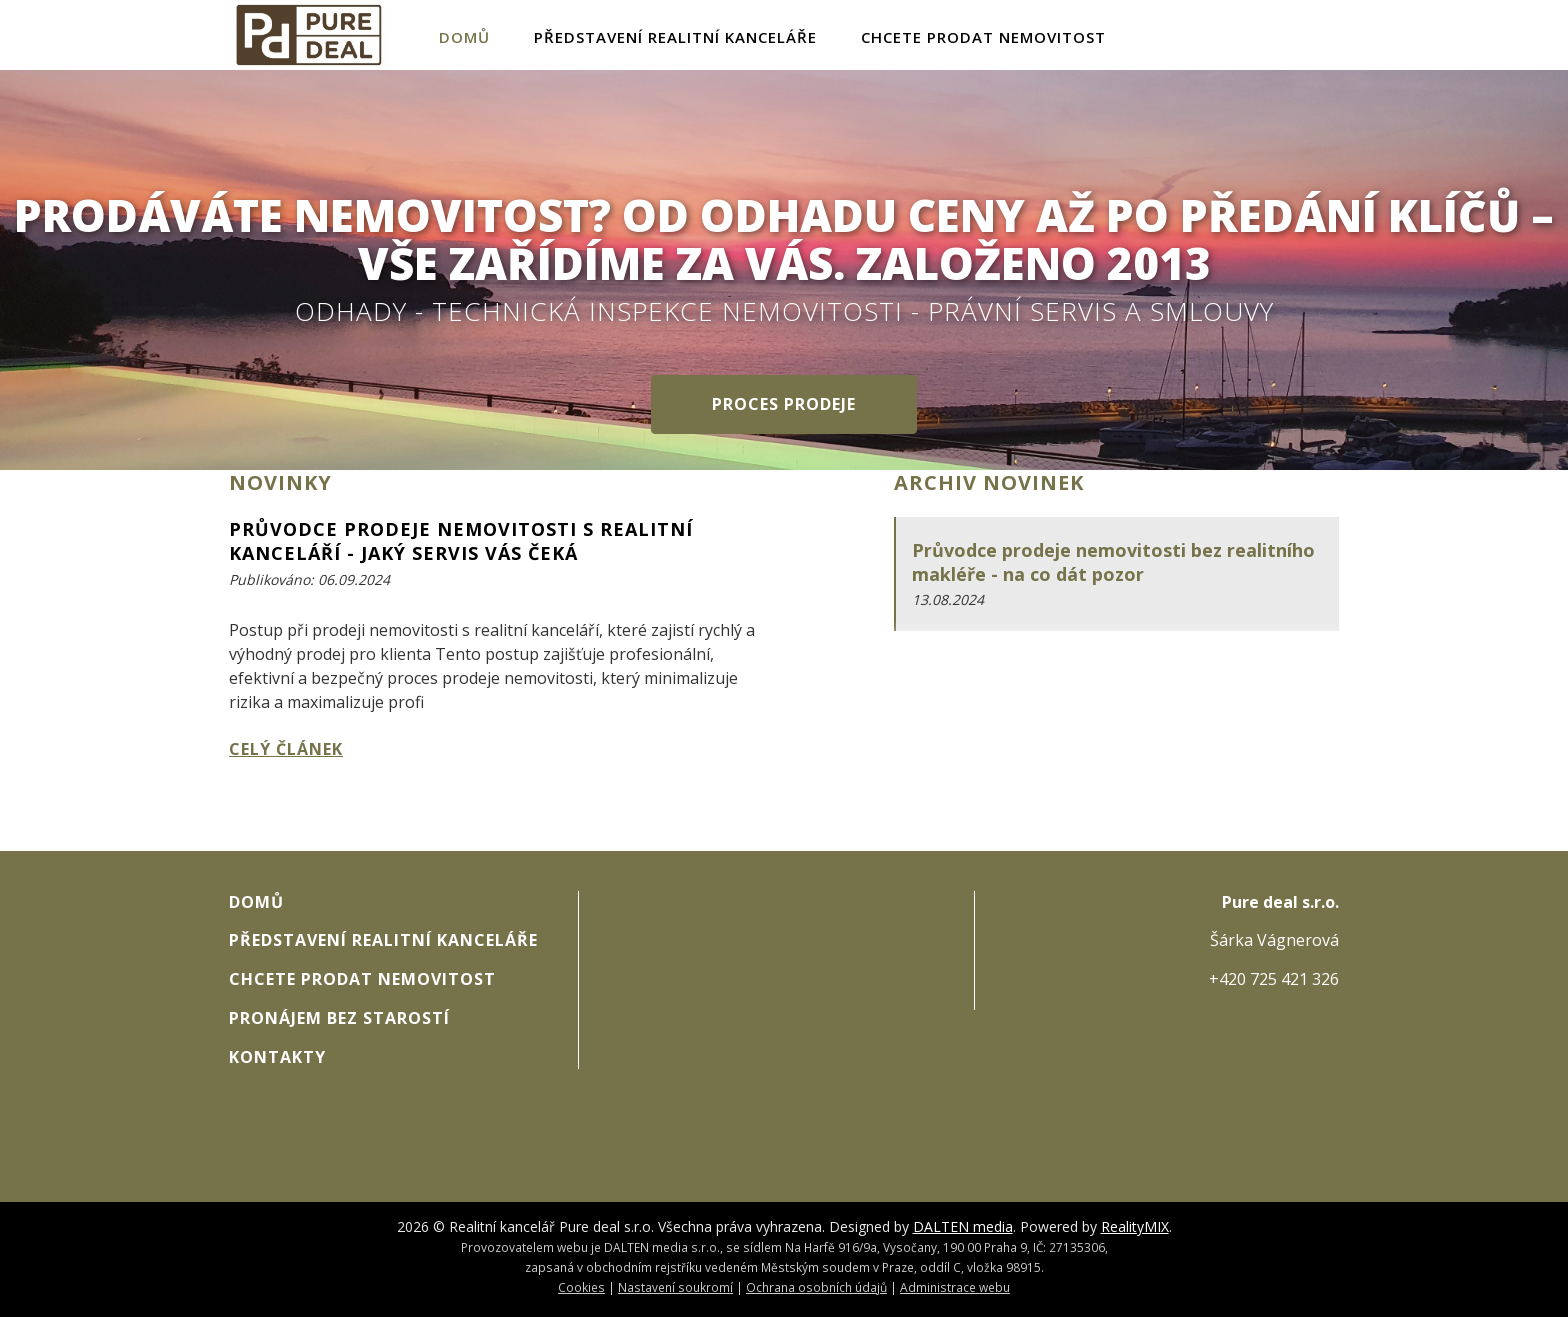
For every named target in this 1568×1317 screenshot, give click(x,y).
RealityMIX (1135, 1226)
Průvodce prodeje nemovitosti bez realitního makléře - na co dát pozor (1113, 562)
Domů (464, 37)
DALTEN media (963, 1226)
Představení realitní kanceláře (675, 37)
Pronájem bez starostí (339, 1018)
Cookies (581, 1287)
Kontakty (277, 1057)
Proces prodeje (784, 404)
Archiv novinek (989, 482)
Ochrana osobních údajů (816, 1287)
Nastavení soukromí (675, 1287)
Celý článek (286, 749)
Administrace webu (955, 1287)
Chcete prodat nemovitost (983, 37)
